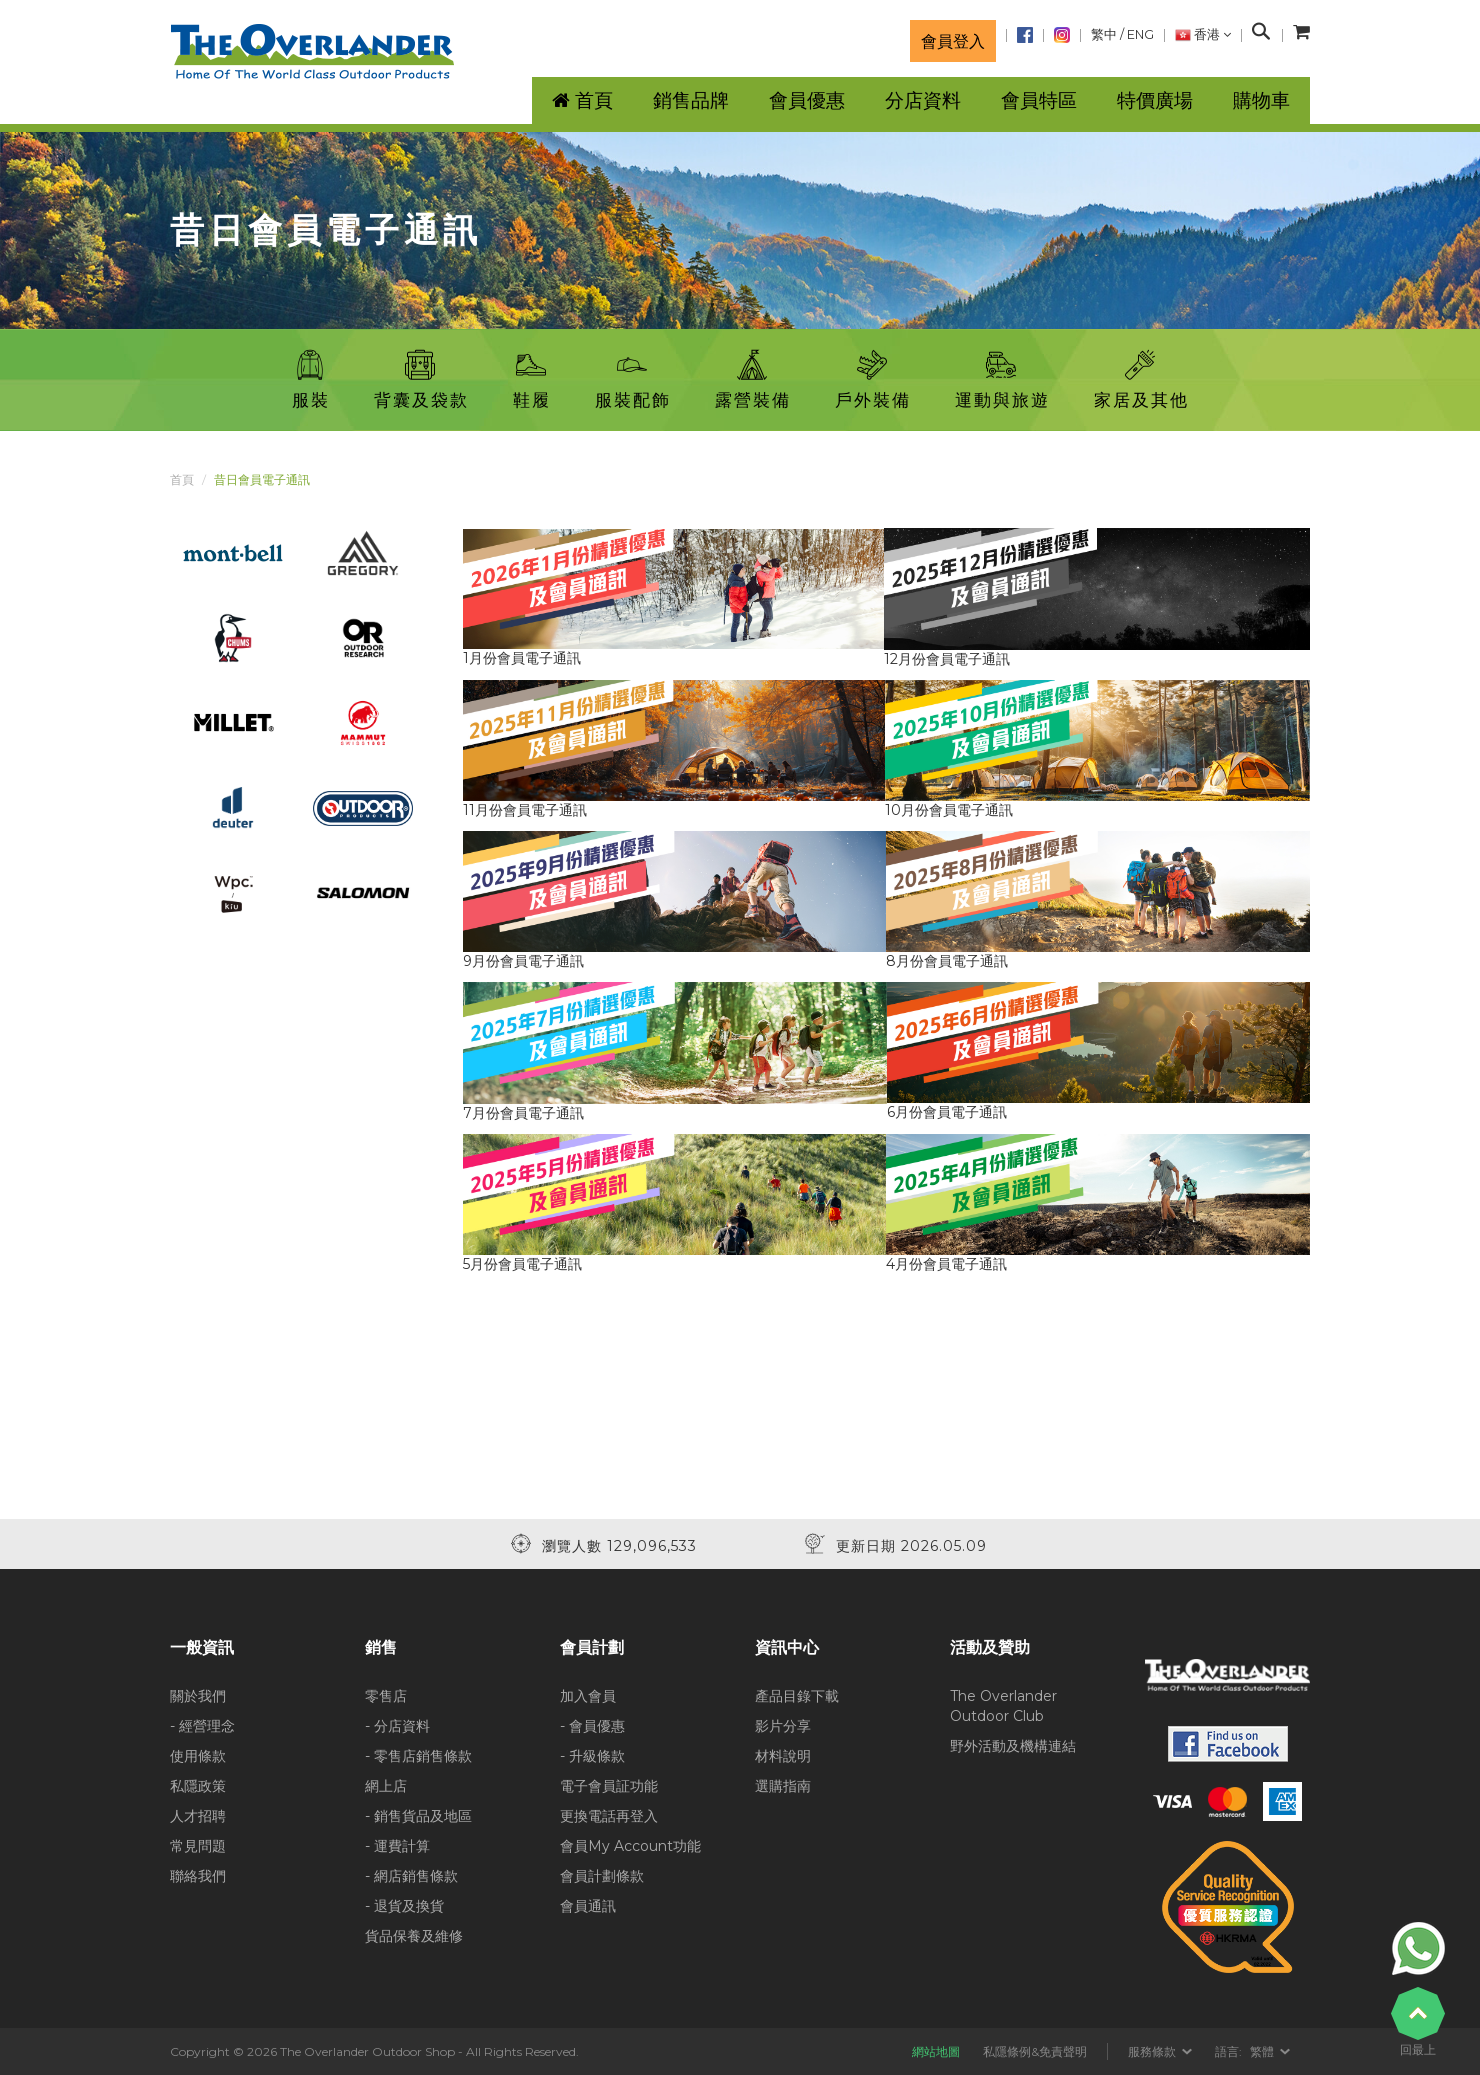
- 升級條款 (592, 1756)
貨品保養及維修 (414, 1936)
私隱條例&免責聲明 (1035, 2051)
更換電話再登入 (609, 1816)
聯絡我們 (198, 1876)
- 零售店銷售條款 (418, 1756)
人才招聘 (198, 1816)
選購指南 (783, 1786)
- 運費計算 (397, 1846)
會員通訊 (588, 1906)
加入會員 (588, 1696)
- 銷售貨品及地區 (418, 1816)
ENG (1140, 34)
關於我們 (198, 1696)
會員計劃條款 (602, 1876)
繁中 (1104, 34)
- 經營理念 (202, 1726)
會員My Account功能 (630, 1846)
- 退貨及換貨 (404, 1906)
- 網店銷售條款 (411, 1876)
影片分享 (783, 1726)
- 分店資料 (397, 1726)
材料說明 (783, 1756)
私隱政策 (198, 1786)
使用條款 (198, 1756)
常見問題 (198, 1846)
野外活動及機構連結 (1013, 1746)
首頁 (182, 479)
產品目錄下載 (797, 1696)
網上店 (386, 1786)
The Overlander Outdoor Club (1003, 1706)
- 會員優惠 (592, 1726)
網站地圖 (936, 2051)
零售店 (386, 1696)
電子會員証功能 (609, 1786)
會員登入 (953, 41)
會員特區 (1039, 100)
